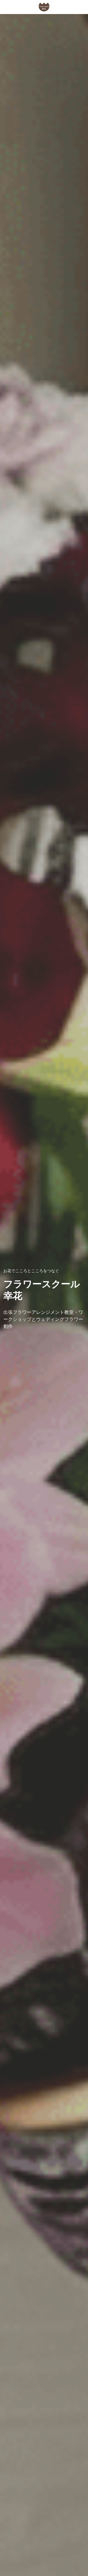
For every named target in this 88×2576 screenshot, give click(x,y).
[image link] (44, 7)
